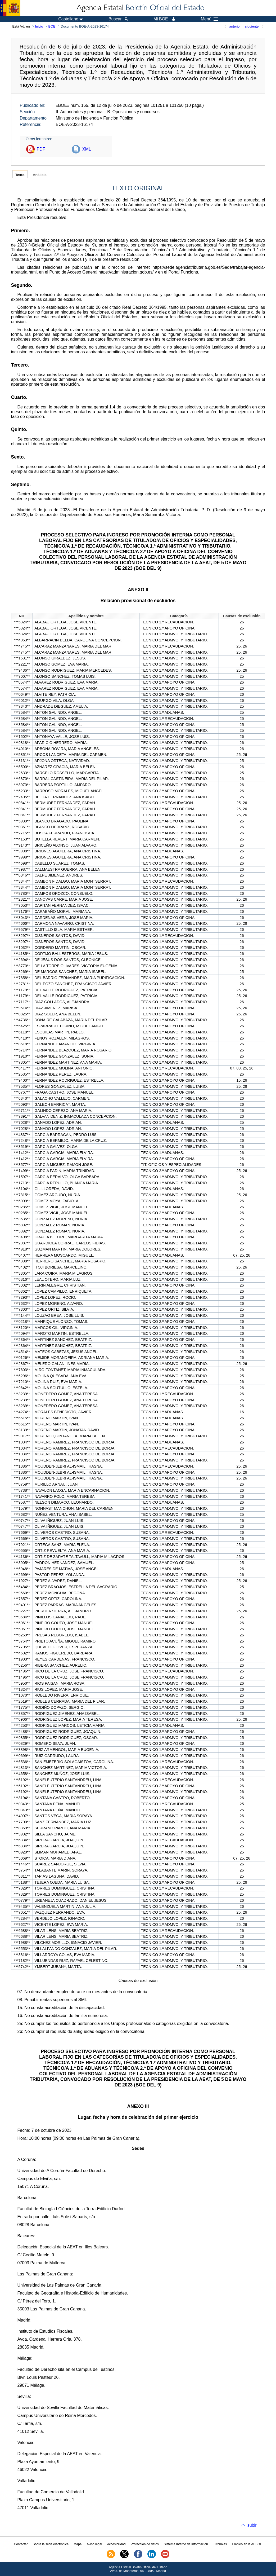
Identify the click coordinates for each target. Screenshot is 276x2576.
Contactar (21, 2544)
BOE (52, 26)
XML (86, 149)
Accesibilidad (116, 2544)
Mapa (78, 2544)
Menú (209, 19)
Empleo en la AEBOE (247, 2544)
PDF (41, 149)
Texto (20, 175)
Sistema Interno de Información (186, 2544)
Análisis (40, 175)
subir (252, 2525)
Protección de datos (145, 2544)
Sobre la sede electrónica (51, 2544)
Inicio (39, 26)
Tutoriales (220, 2544)
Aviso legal (94, 2544)
